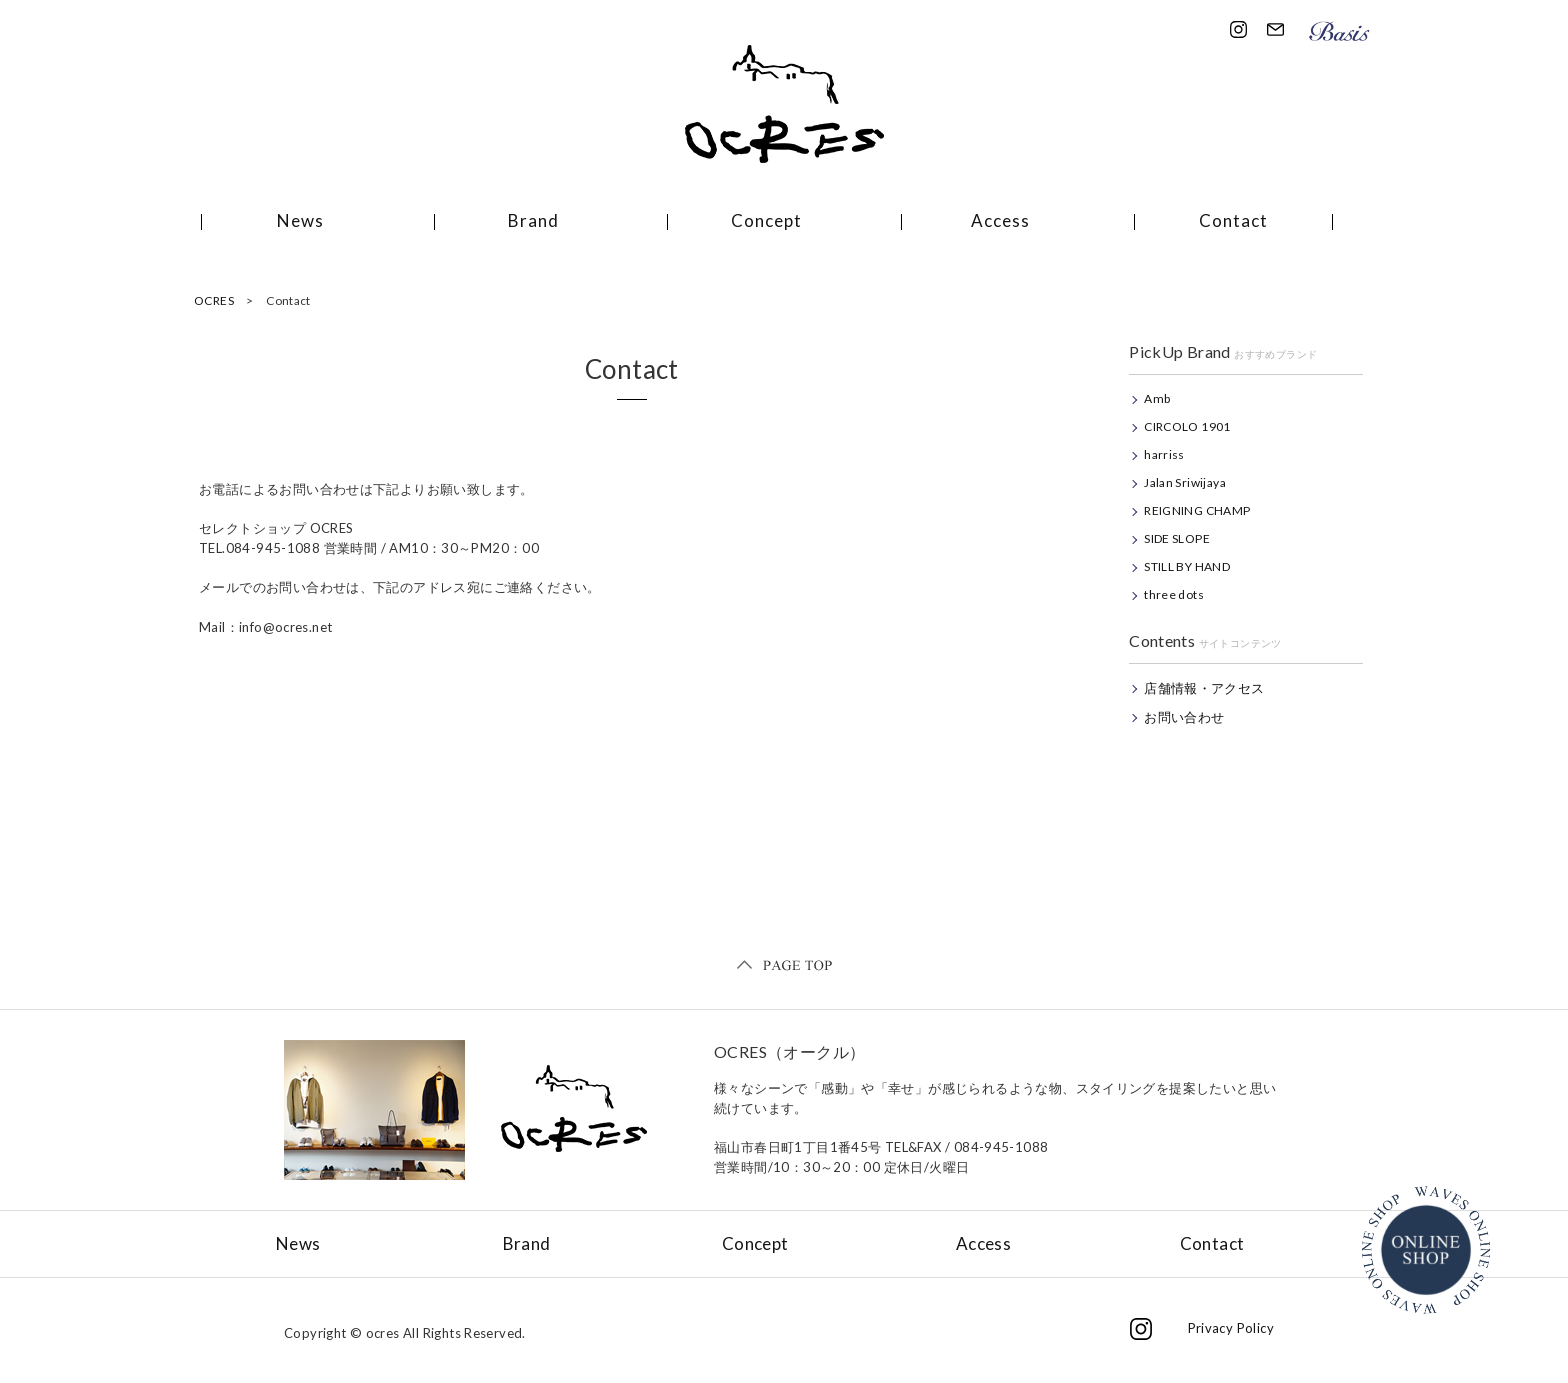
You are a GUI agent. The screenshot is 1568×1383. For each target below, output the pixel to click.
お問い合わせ (1184, 717)
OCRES (214, 300)
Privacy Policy (1231, 1328)
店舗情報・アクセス (1204, 688)
